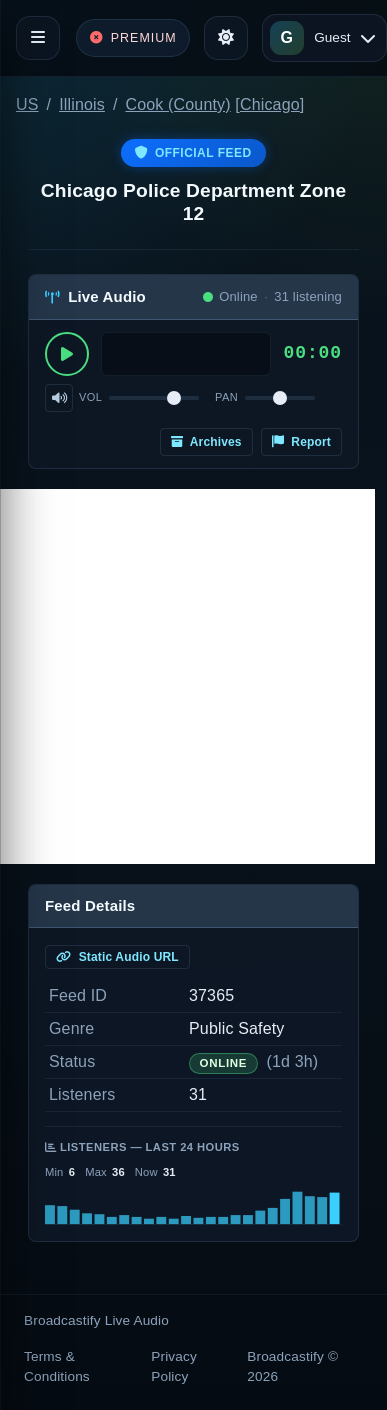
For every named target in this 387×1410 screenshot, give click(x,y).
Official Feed (193, 153)
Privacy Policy (174, 1366)
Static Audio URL (117, 957)
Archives (206, 442)
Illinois (82, 104)
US (27, 104)
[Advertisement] (187, 676)
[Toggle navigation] (38, 38)
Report (301, 442)
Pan (226, 397)
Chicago (270, 104)
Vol (90, 397)
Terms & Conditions (57, 1366)
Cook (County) (178, 104)
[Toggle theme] (226, 38)
